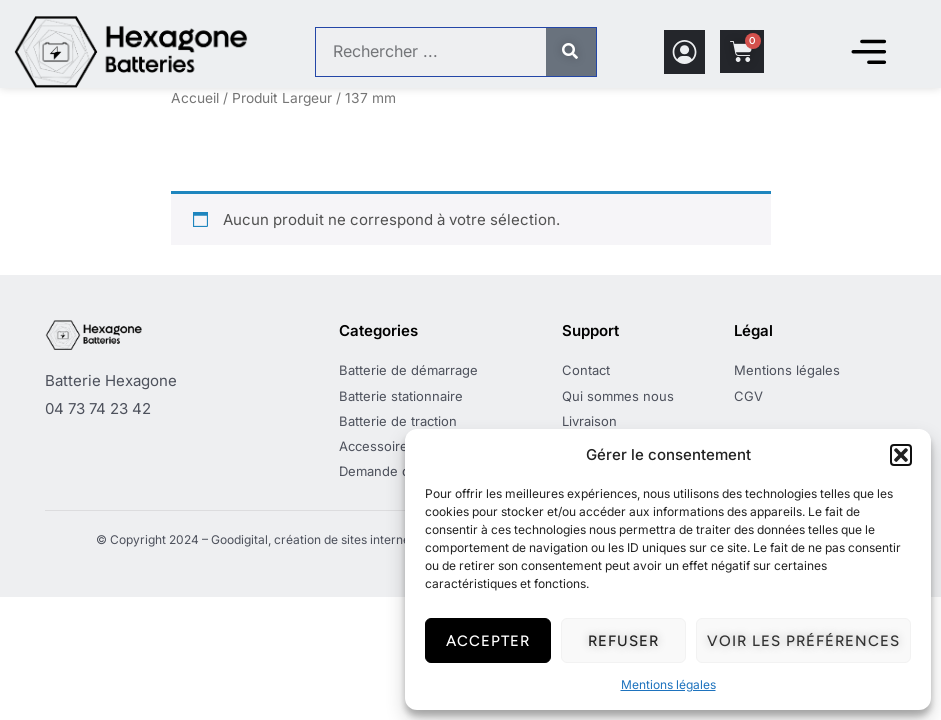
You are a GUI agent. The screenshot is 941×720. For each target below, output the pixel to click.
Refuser (623, 641)
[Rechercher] (571, 52)
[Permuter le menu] (868, 52)
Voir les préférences (803, 641)
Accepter (488, 641)
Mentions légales (668, 684)
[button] (901, 455)
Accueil (195, 98)
